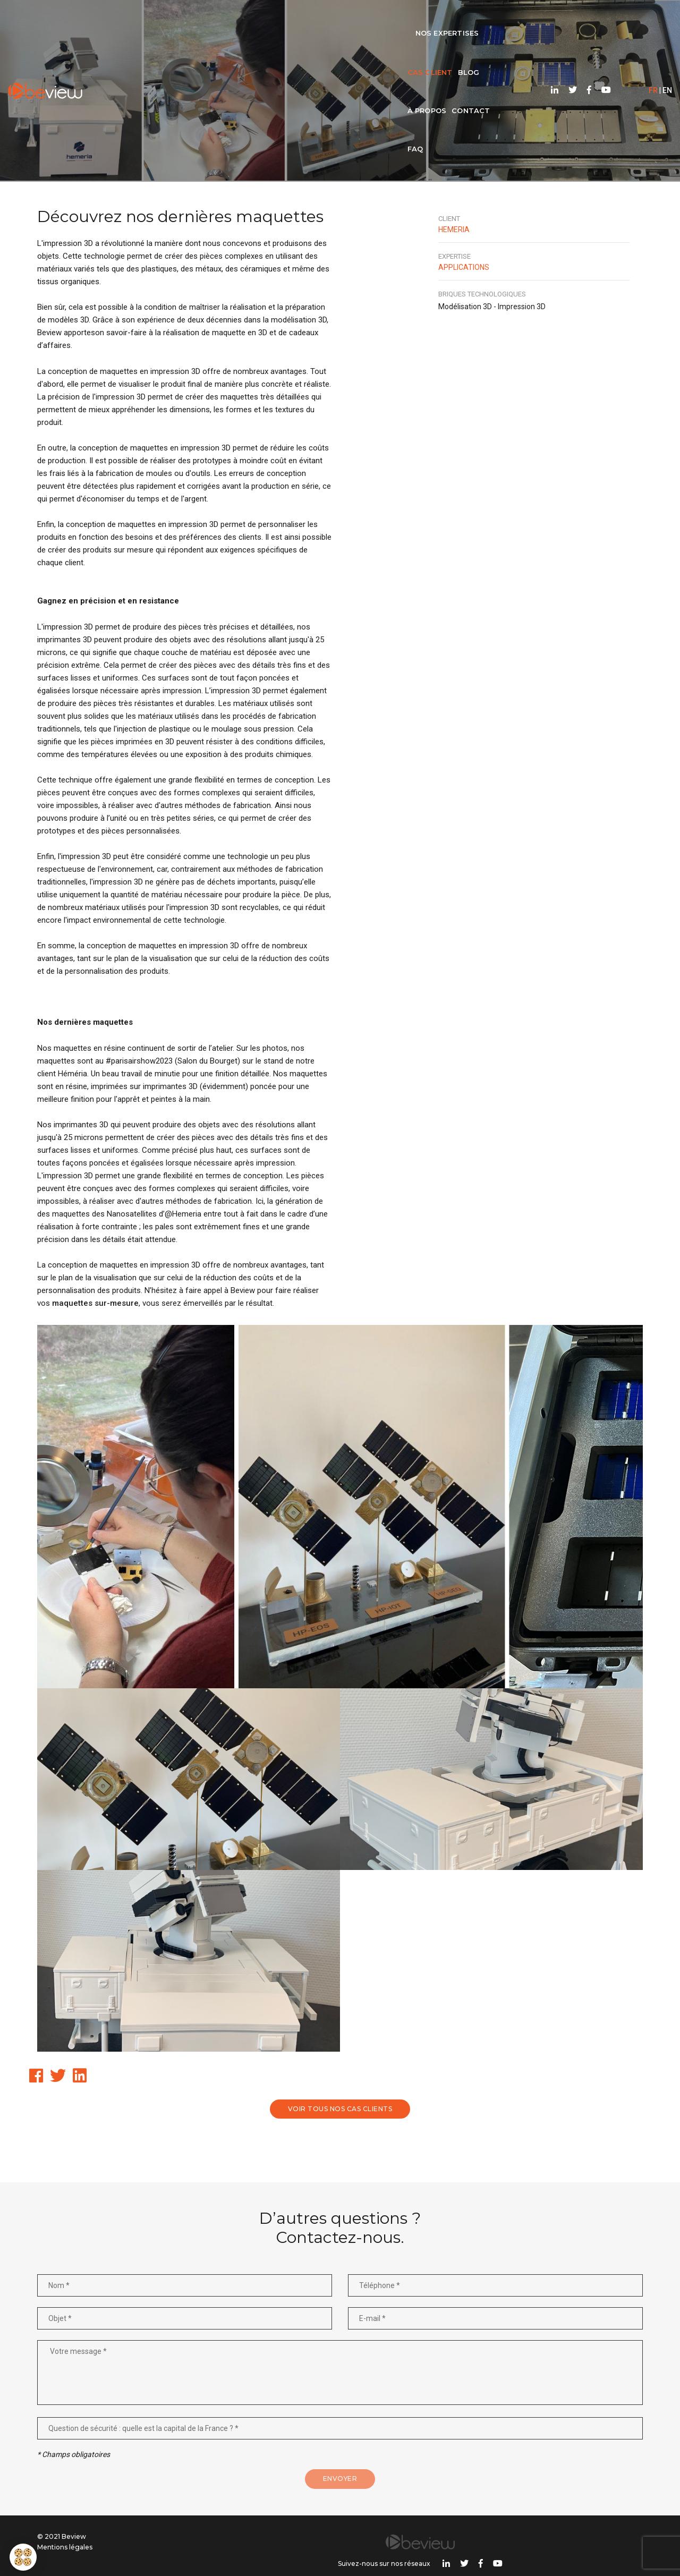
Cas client (289, 19)
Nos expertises (219, 19)
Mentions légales (64, 2554)
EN (640, 19)
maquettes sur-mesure (95, 1307)
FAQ (440, 19)
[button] (23, 2557)
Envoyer (340, 2486)
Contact (408, 19)
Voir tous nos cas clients (340, 2110)
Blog (328, 19)
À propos (364, 19)
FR (626, 19)
